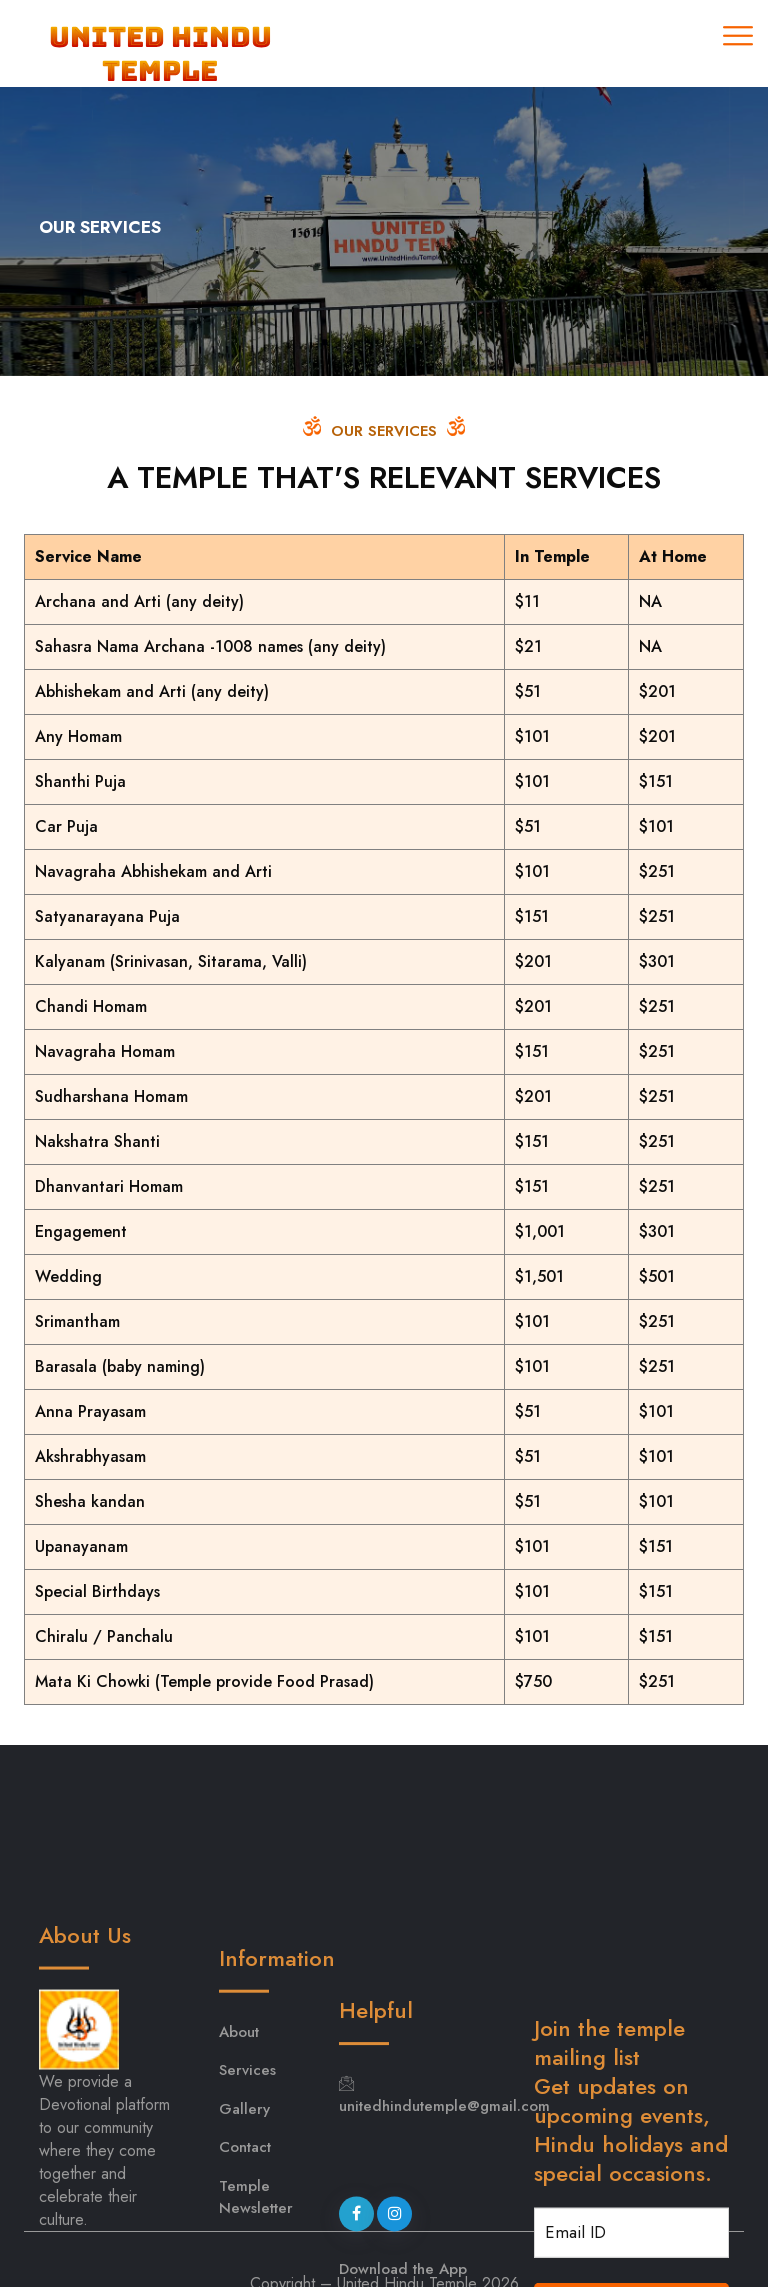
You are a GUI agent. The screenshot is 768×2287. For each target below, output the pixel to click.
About (239, 2110)
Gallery (244, 2187)
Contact (245, 2225)
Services (247, 2148)
